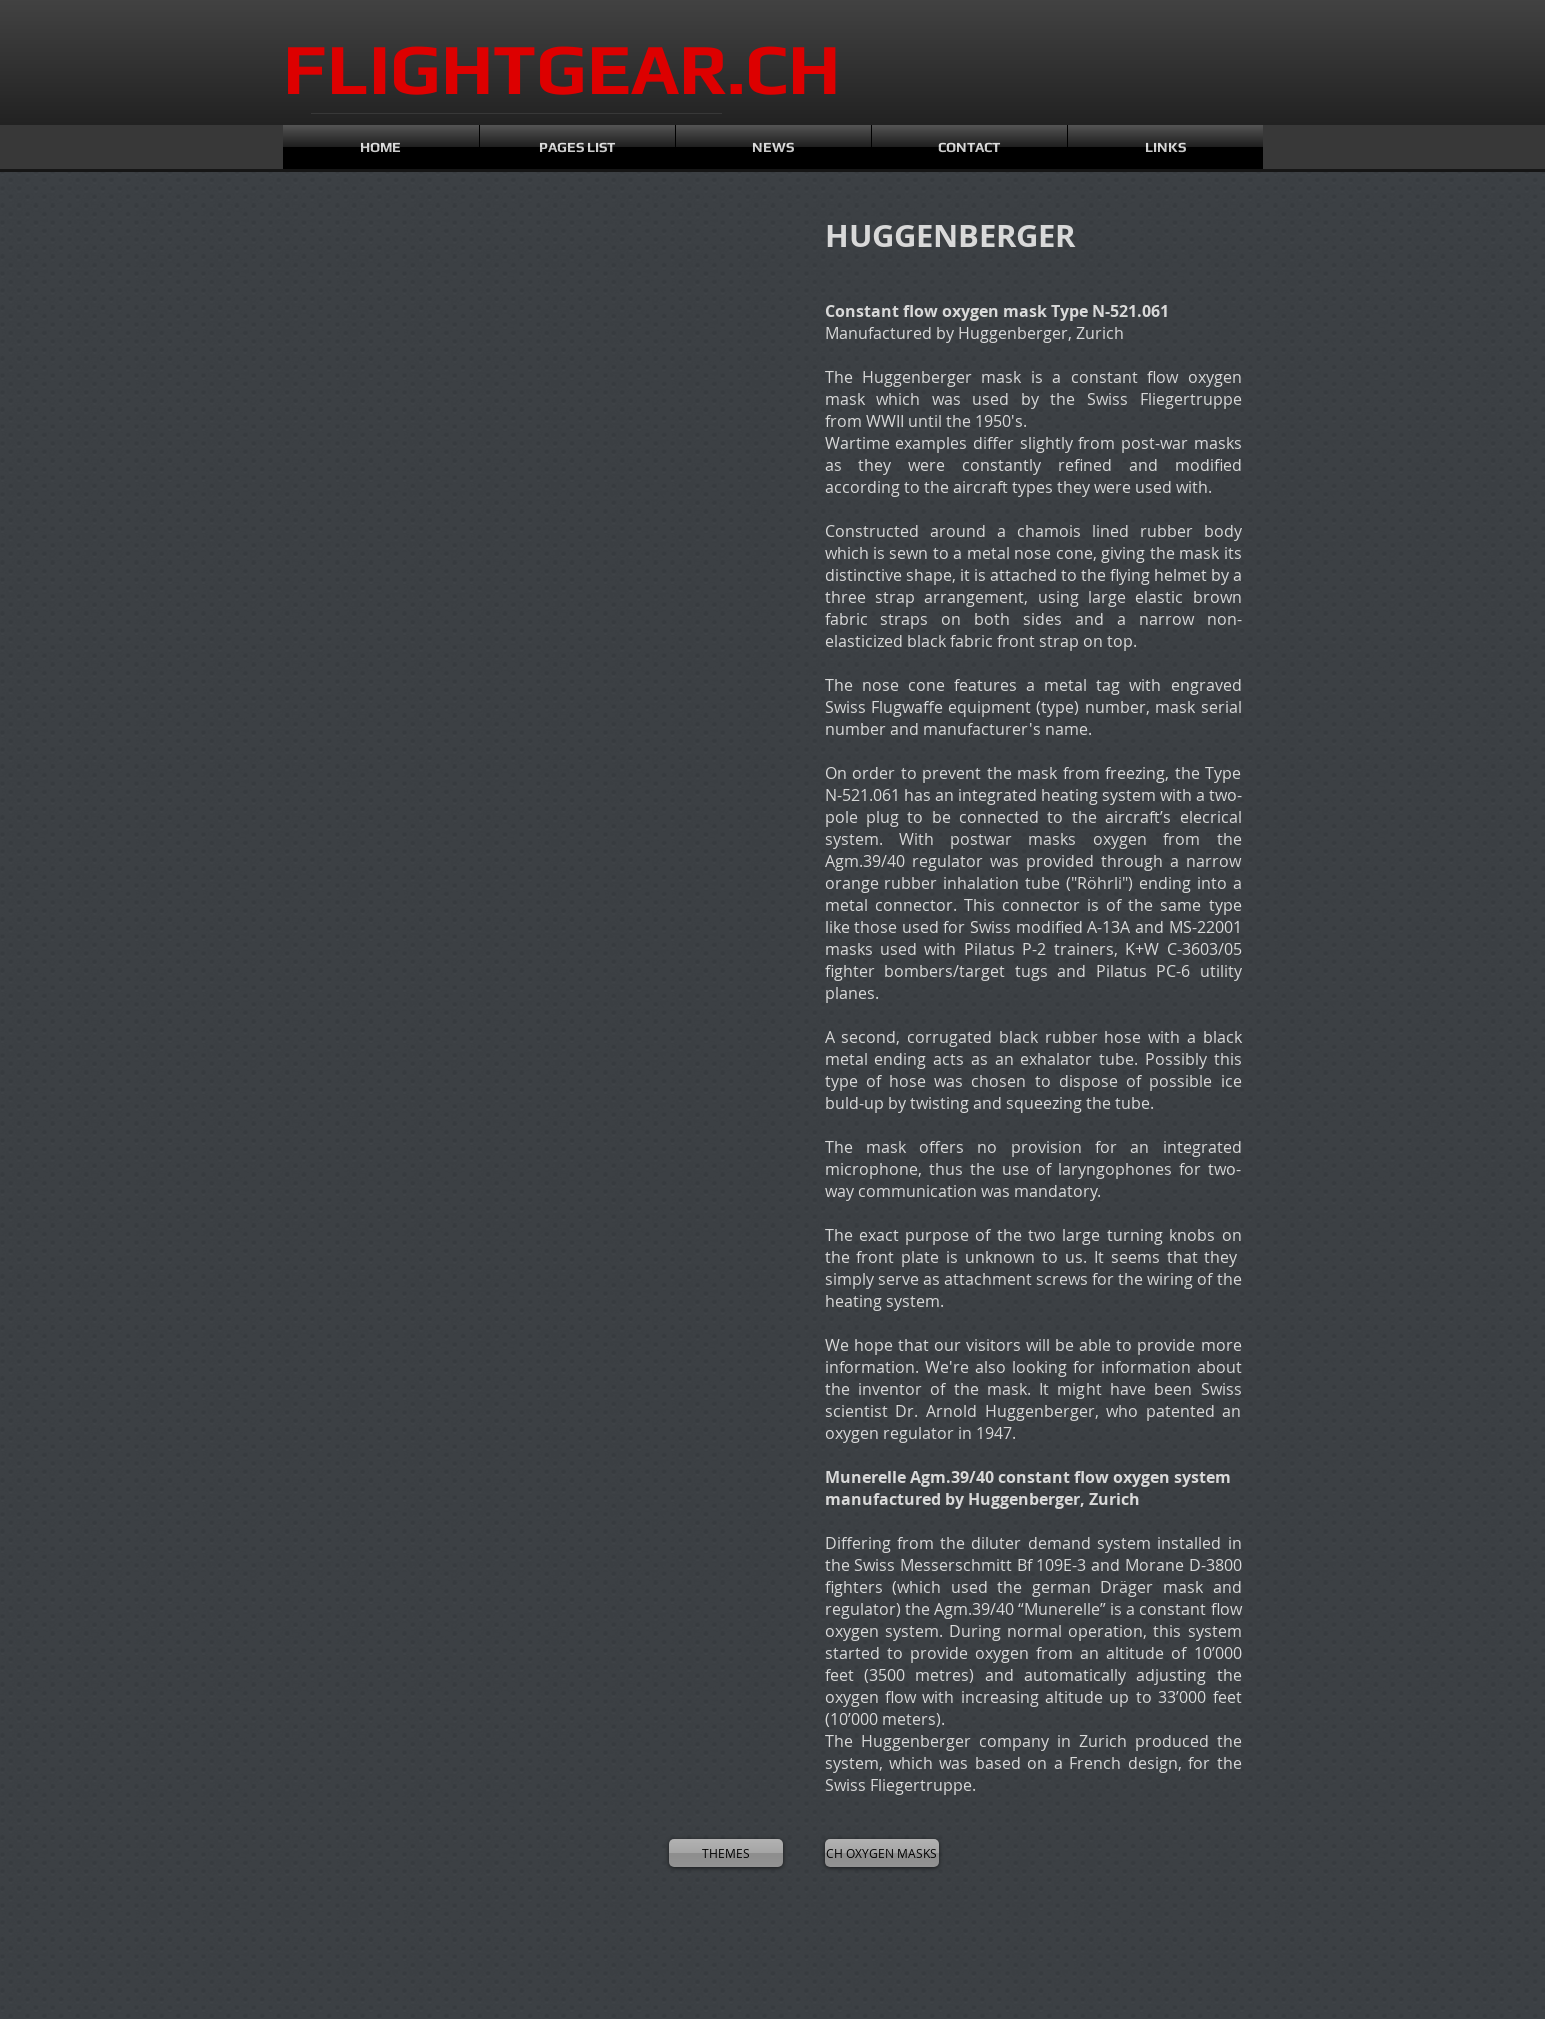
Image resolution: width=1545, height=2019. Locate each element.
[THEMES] (726, 1853)
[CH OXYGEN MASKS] (882, 1853)
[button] (373, 352)
